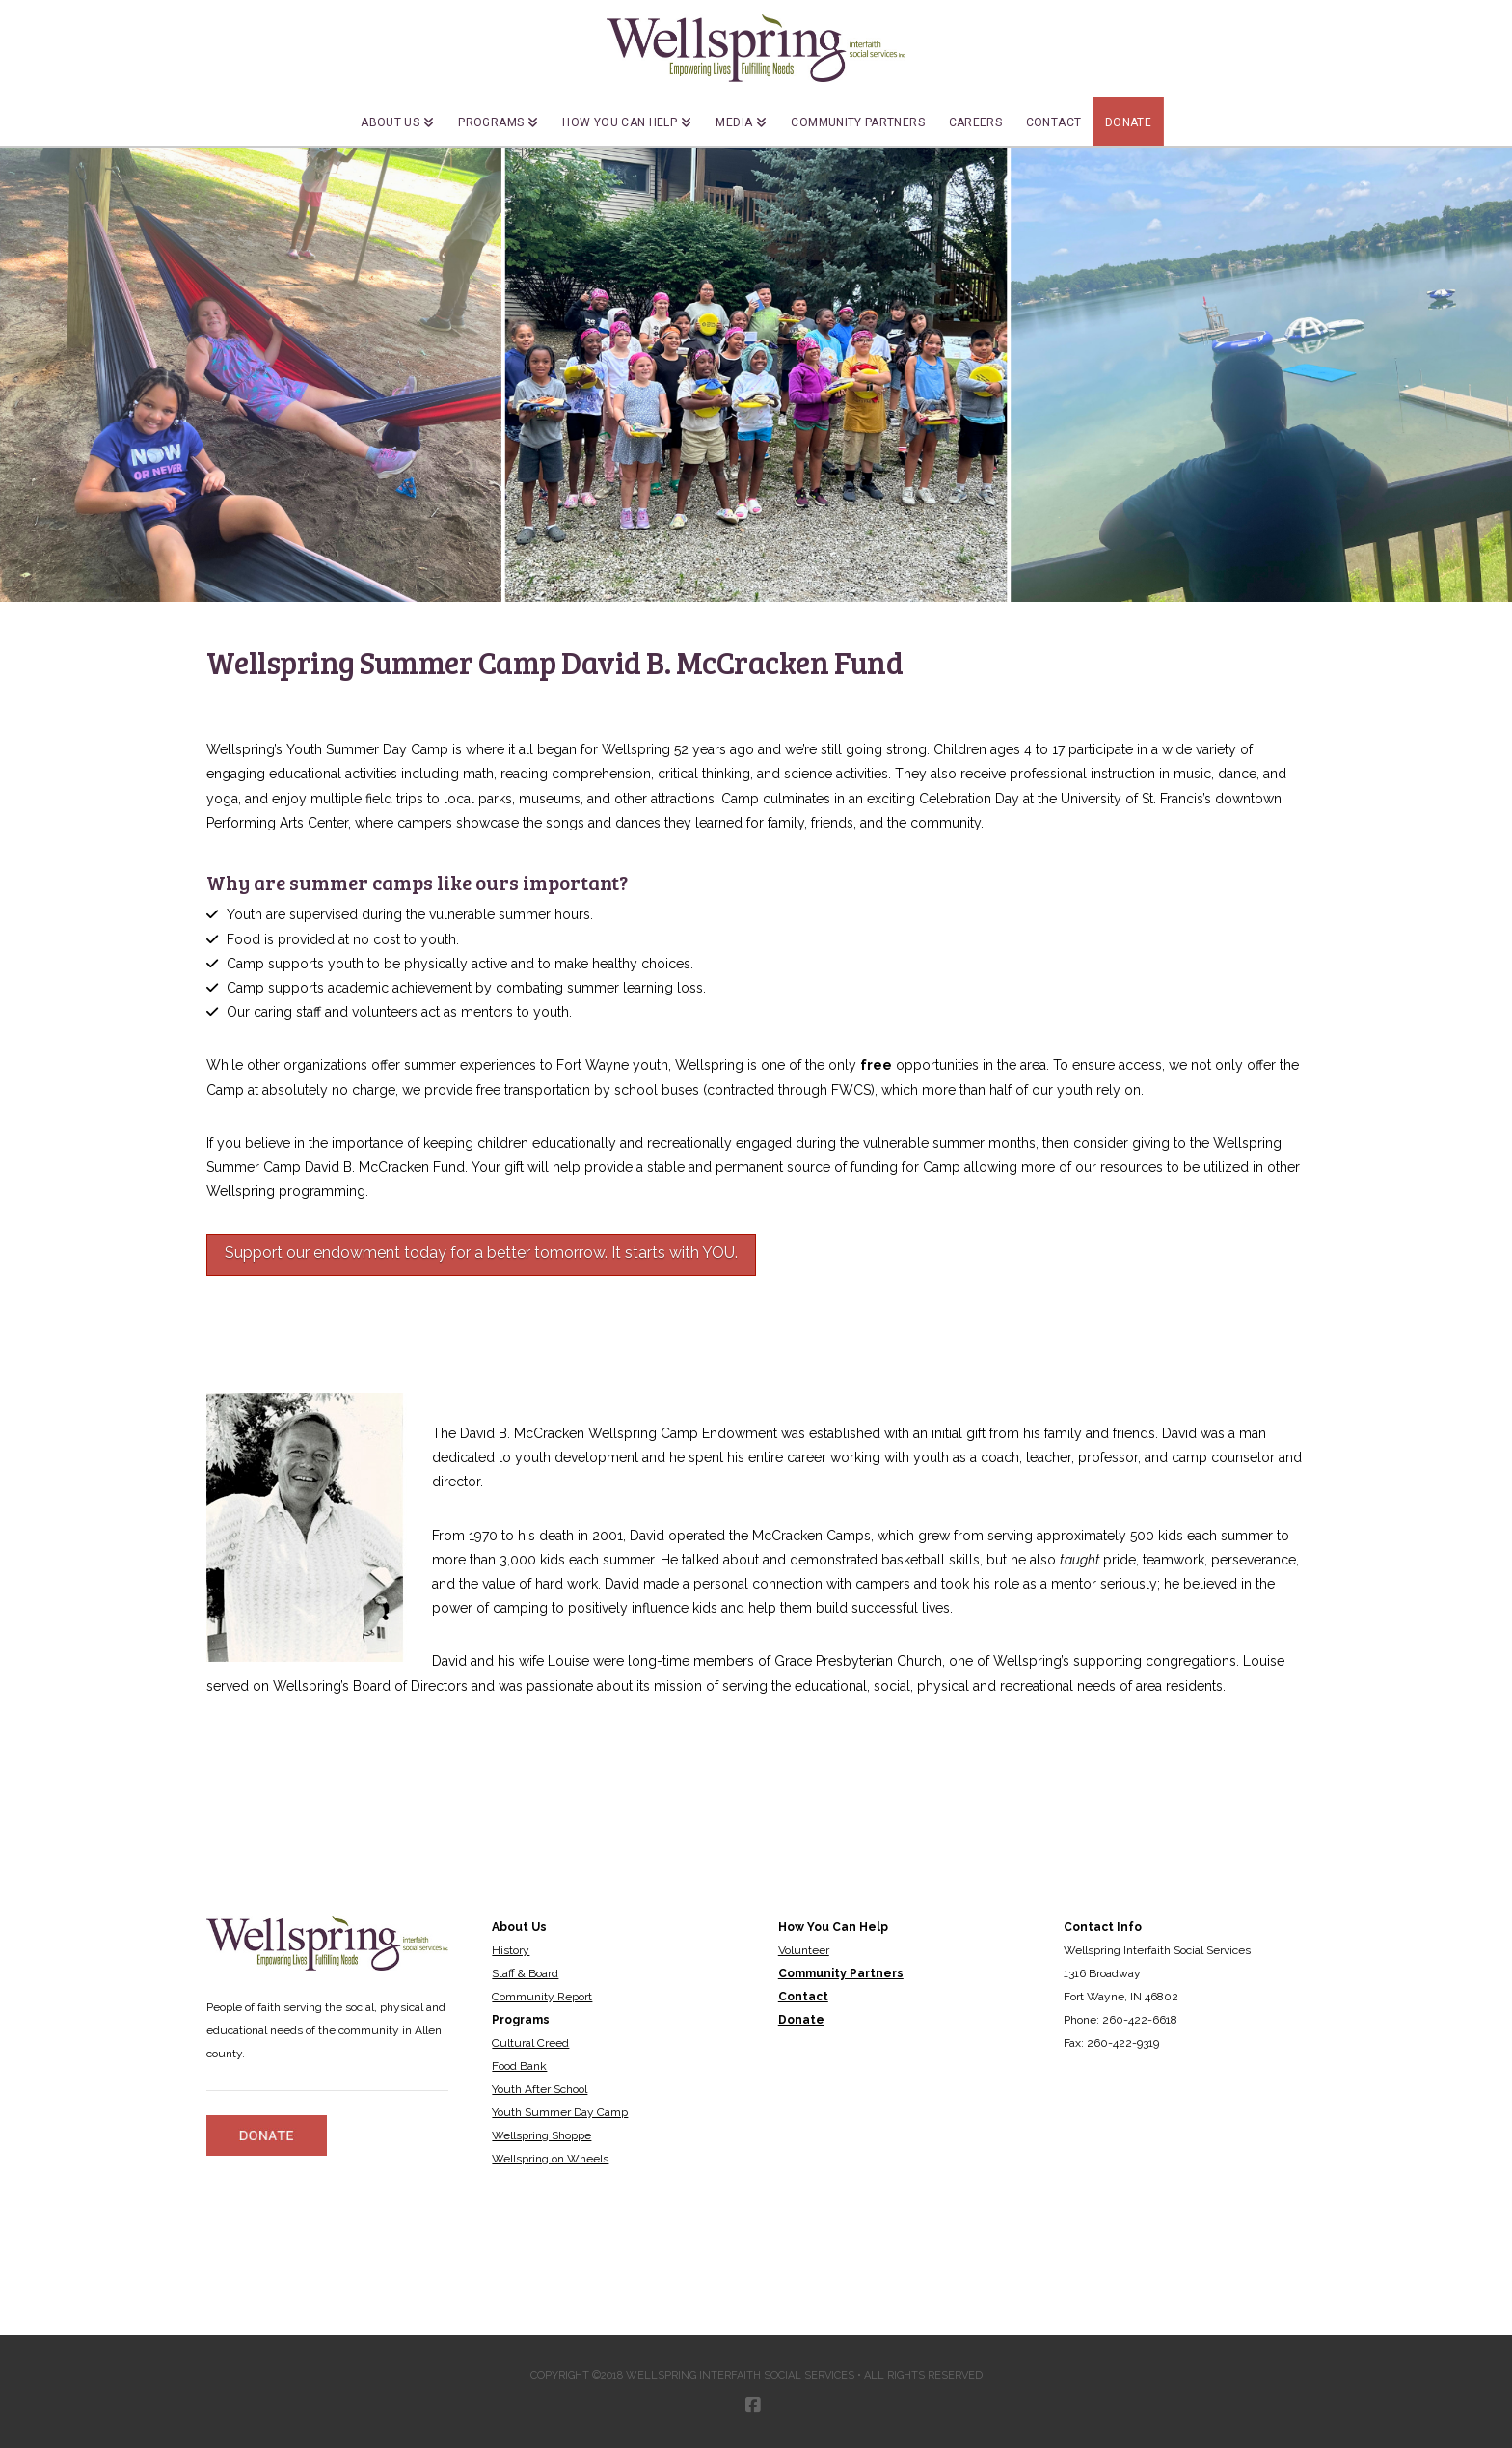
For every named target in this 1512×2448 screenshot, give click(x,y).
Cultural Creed (530, 2043)
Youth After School (539, 2089)
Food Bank (519, 2066)
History (510, 1950)
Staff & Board (525, 1973)
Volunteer (803, 1950)
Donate (801, 2019)
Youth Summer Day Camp (560, 2112)
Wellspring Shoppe (541, 2135)
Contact (803, 1996)
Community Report (542, 1996)
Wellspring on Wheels (550, 2158)
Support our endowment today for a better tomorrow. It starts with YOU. (481, 1252)
